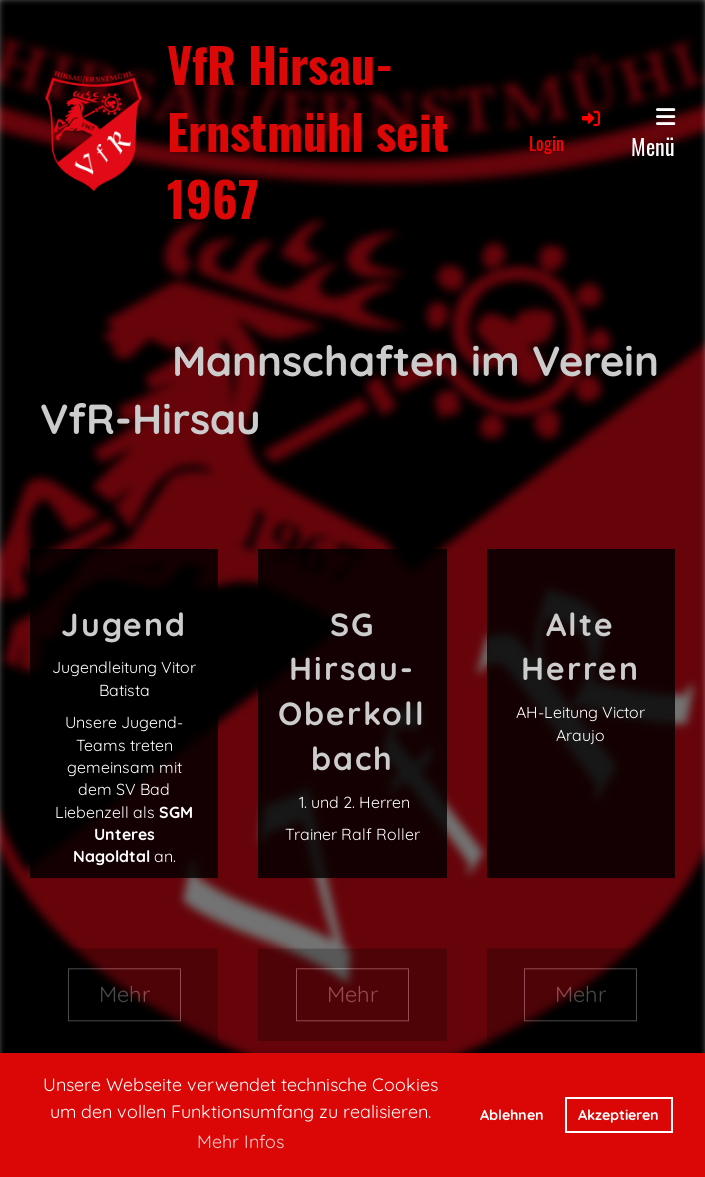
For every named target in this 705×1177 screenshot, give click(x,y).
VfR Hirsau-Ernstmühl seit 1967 (308, 131)
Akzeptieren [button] (618, 1115)
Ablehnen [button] (512, 1115)
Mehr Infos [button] (240, 1141)
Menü (653, 134)
